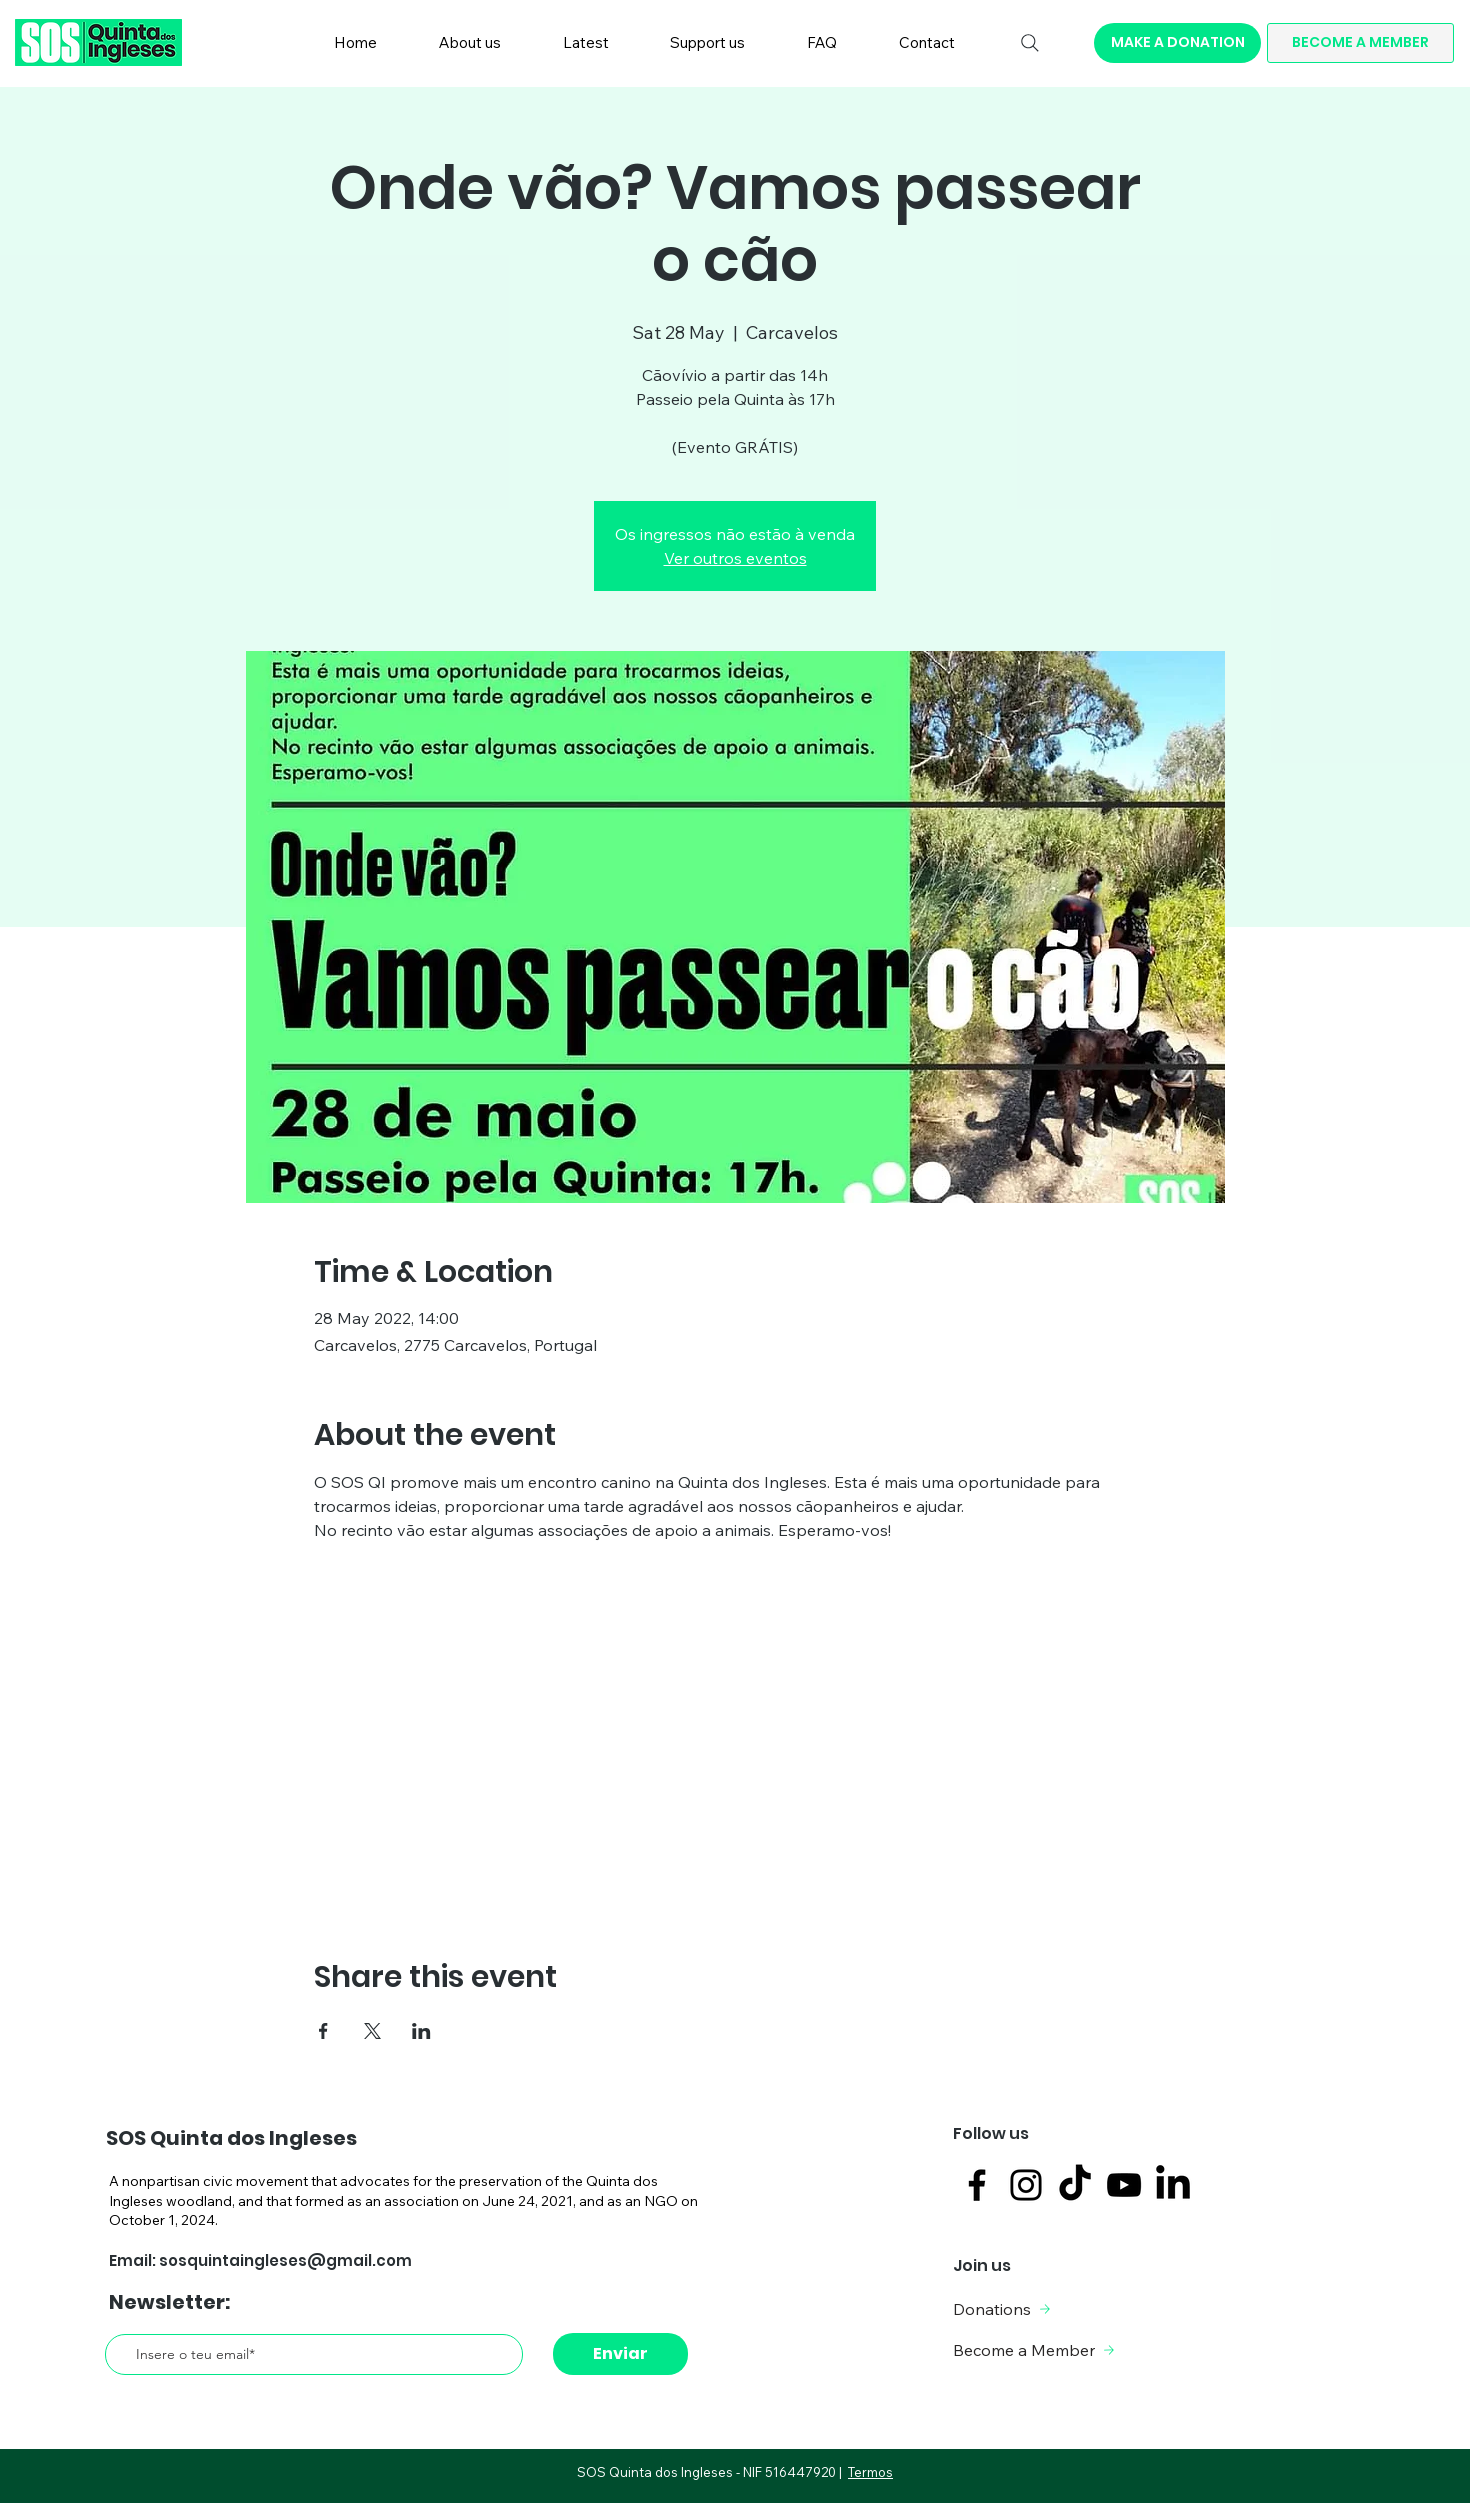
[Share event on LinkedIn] (421, 2031)
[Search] (1030, 43)
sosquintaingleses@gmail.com (285, 2260)
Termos (870, 2472)
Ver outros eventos (735, 558)
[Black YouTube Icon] (1124, 2185)
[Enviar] (620, 2354)
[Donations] (1030, 2309)
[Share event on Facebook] (323, 2031)
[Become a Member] (1036, 2350)
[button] (470, 43)
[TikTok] (1075, 2185)
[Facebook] (977, 2185)
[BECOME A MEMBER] (1360, 43)
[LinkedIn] (1173, 2185)
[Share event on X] (372, 2031)
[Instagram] (1026, 2185)
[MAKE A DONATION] (1177, 43)
